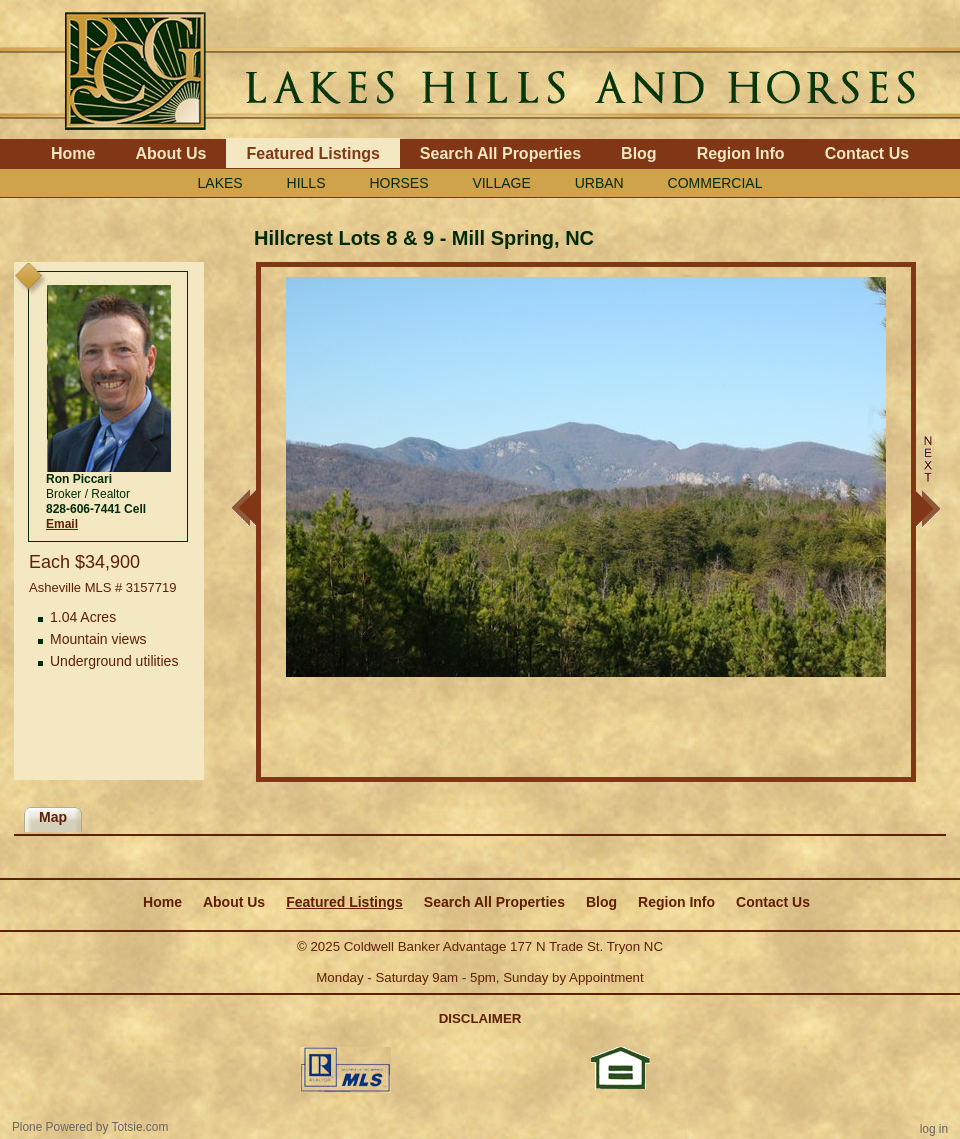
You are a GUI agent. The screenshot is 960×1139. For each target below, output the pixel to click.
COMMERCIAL (715, 183)
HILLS (306, 183)
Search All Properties (500, 153)
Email (62, 524)
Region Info (741, 153)
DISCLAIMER (480, 1018)
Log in (934, 1129)
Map (53, 817)
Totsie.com (140, 1127)
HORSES (398, 183)
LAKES (220, 183)
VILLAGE (501, 183)
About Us (170, 153)
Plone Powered (52, 1127)
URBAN (599, 183)
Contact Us (867, 153)
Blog (639, 153)
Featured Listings (312, 153)
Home (73, 153)
